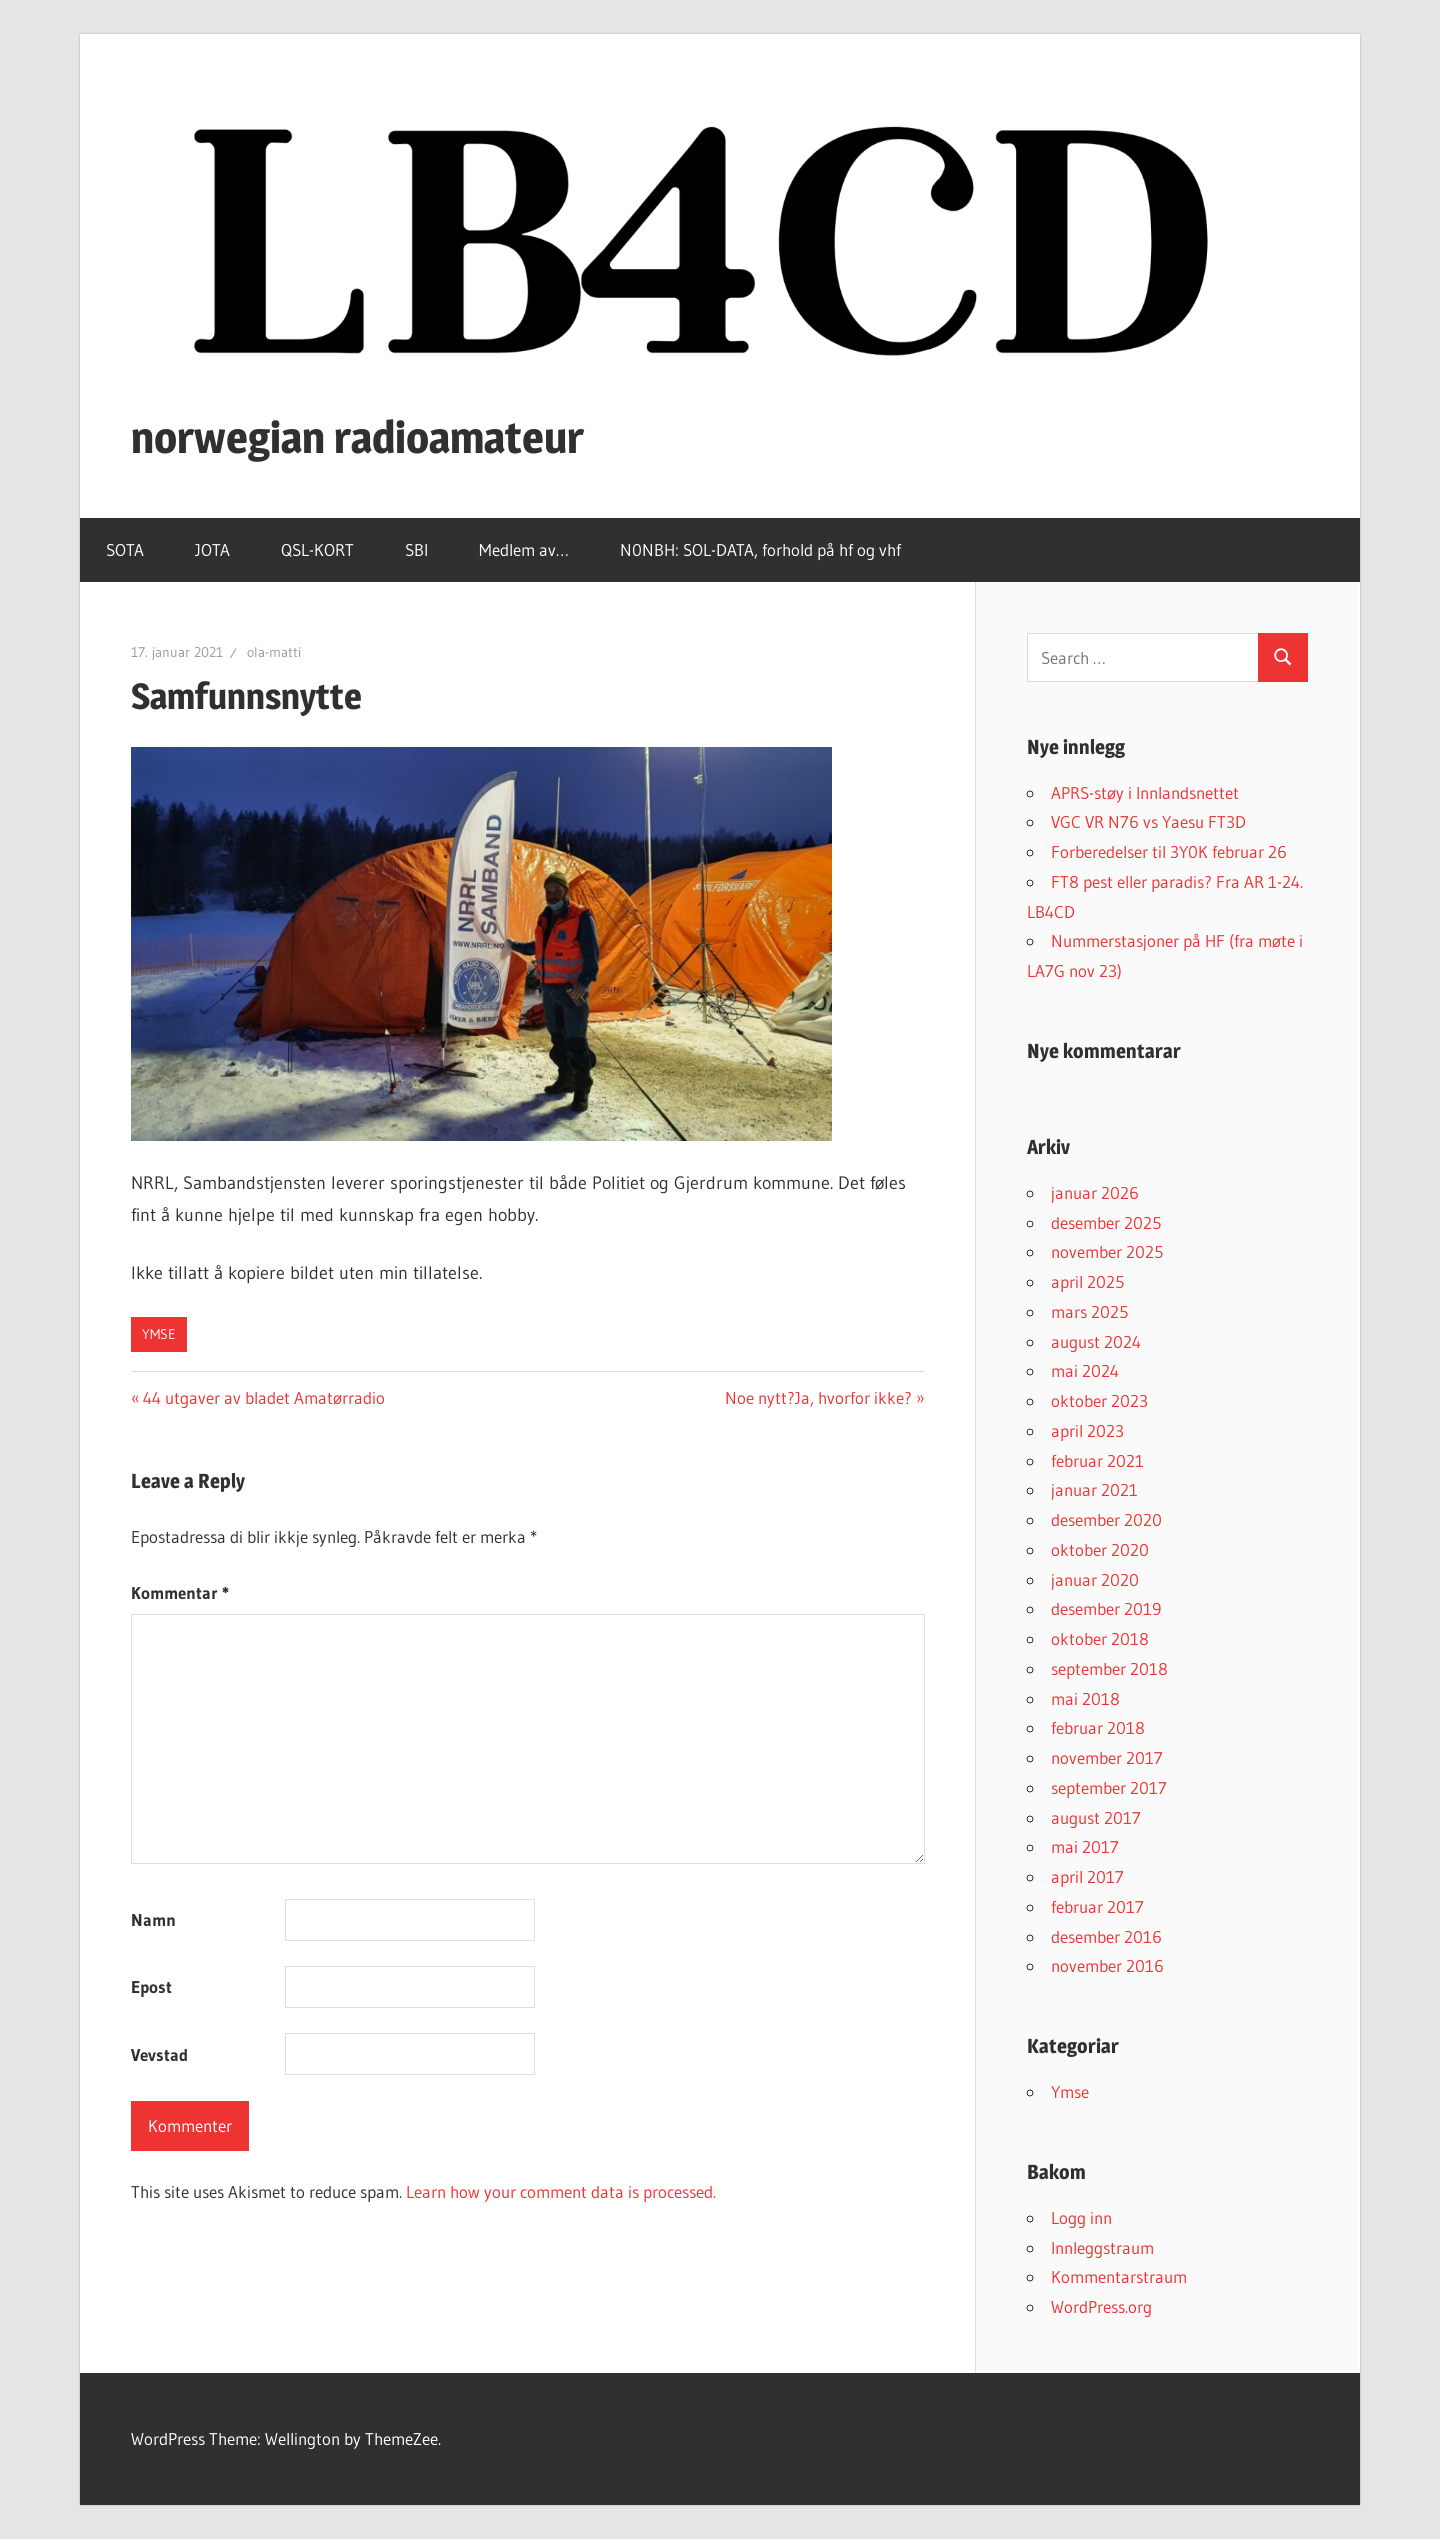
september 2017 (1109, 1787)
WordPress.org (1101, 2306)
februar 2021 (1097, 1460)
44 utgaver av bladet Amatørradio (263, 1397)
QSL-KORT (317, 549)
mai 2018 (1085, 1698)
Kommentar (180, 1592)
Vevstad (159, 2054)
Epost (151, 1986)
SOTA (125, 549)
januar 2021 (1094, 1489)
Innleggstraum (1102, 2247)
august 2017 (1096, 1817)
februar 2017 (1097, 1906)
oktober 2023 (1099, 1400)
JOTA (212, 549)
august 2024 (1096, 1341)
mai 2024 (1085, 1370)
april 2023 (1087, 1430)
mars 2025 (1089, 1311)
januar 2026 (1095, 1192)
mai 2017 (1085, 1846)
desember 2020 (1106, 1519)
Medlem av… (524, 549)
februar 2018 (1098, 1727)
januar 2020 (1095, 1579)
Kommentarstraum (1119, 2276)
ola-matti (274, 652)
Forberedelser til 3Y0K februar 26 (1169, 851)
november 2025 (1107, 1251)
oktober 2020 (1100, 1549)
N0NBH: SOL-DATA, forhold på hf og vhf (760, 549)
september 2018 (1109, 1668)
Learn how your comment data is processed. (561, 2191)
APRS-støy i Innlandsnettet (1145, 792)
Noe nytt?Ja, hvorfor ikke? (818, 1397)
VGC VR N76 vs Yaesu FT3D (1148, 821)
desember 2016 (1106, 1936)
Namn (153, 1919)
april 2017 (1087, 1876)
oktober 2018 (1100, 1638)
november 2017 (1107, 1757)
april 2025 (1087, 1281)
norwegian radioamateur (357, 437)
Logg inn (1081, 2217)
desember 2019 (1106, 1608)
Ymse (159, 1334)
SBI (416, 549)
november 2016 (1107, 1965)
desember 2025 (1106, 1222)
